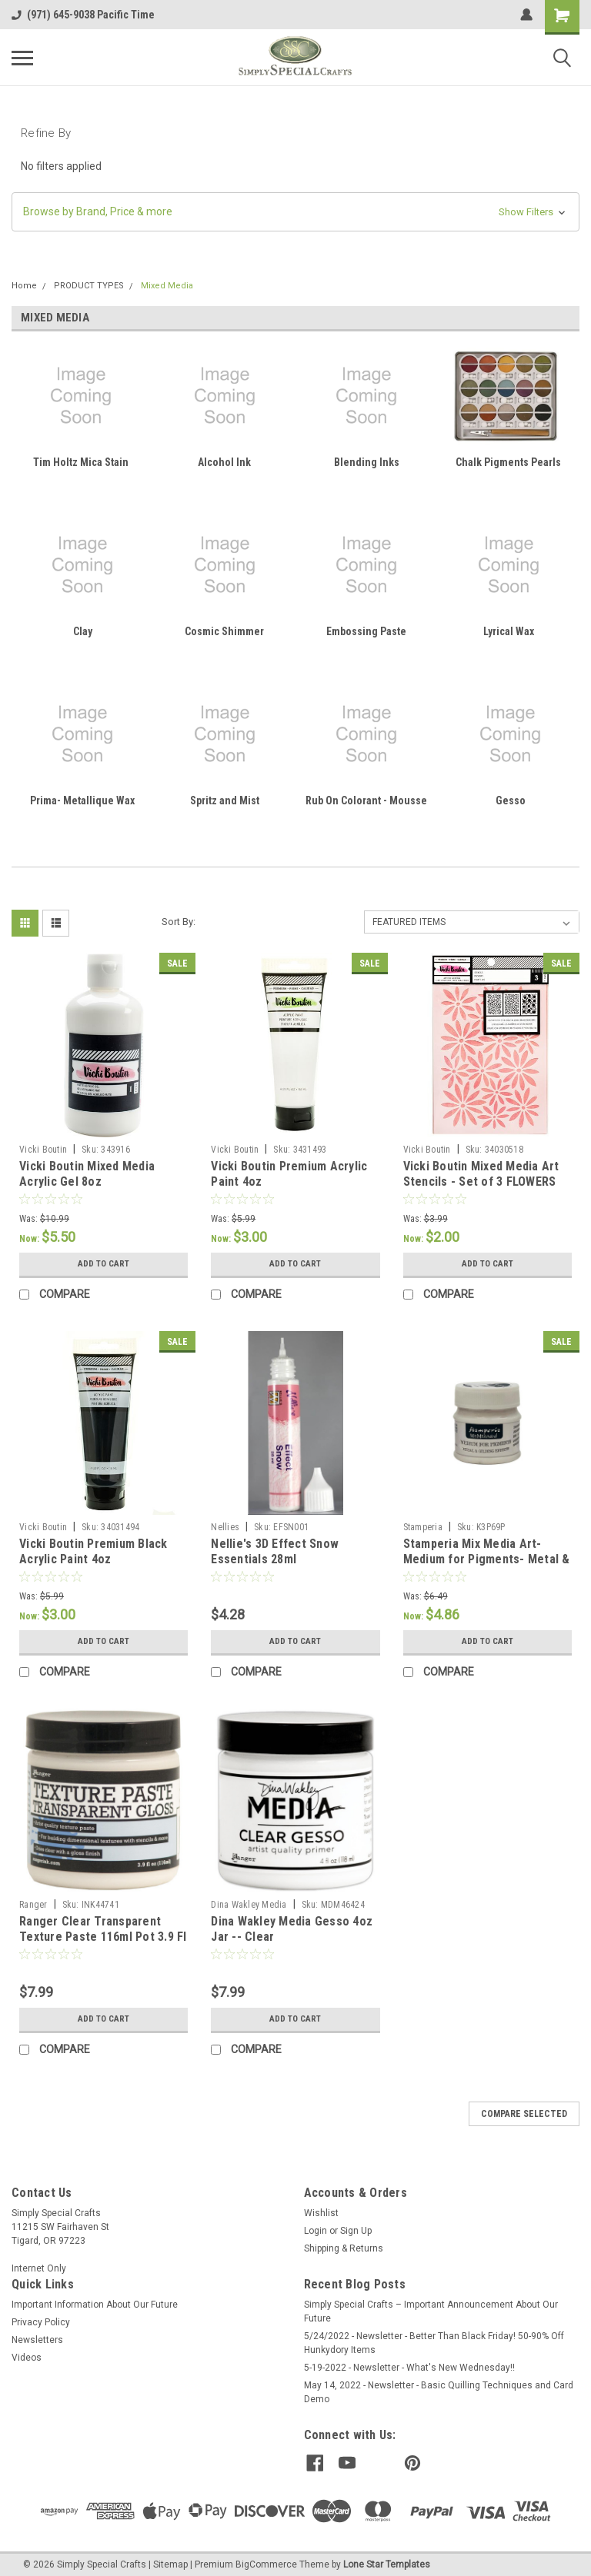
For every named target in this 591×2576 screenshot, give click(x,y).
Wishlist (321, 2213)
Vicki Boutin (43, 1149)
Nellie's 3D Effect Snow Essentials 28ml (275, 1551)
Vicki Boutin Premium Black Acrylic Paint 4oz (93, 1551)
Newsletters (37, 2340)
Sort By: (178, 921)
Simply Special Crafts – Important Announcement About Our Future (431, 2311)
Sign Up (356, 2230)
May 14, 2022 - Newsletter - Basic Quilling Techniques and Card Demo (438, 2392)
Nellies (225, 1527)
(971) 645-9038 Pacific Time (83, 14)
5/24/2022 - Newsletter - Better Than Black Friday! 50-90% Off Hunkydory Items (434, 2343)
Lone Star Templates (386, 2560)
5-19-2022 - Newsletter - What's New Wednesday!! (409, 2367)
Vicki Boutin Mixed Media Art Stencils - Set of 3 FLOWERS (481, 1174)
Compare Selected (524, 2113)
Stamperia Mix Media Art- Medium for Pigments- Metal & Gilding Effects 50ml (486, 1559)
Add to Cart (103, 1264)
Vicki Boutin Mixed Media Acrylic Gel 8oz (87, 1174)
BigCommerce (266, 2560)
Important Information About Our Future (95, 2304)
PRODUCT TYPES (89, 286)
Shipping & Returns (343, 2248)
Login (315, 2230)
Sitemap (170, 2560)
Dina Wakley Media (248, 1904)
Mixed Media (167, 286)
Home (24, 286)
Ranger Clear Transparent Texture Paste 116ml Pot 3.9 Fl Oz (103, 1936)
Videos (27, 2357)
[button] (295, 211)
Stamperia (422, 1527)
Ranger (33, 1904)
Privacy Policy (41, 2322)
